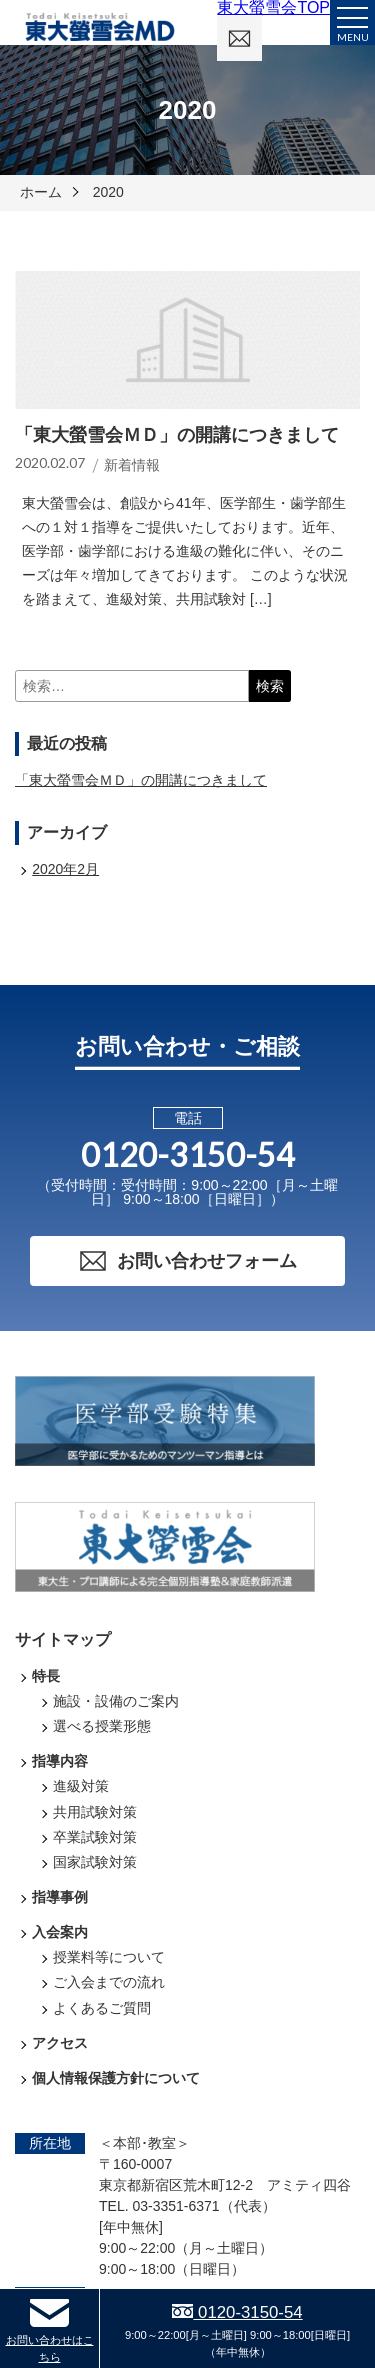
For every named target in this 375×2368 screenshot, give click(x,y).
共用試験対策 (95, 1812)
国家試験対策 (95, 1862)
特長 (46, 1676)
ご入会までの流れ (109, 1982)
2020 (108, 192)
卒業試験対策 (95, 1837)
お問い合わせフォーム (187, 1261)
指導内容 (60, 1761)
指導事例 (60, 1897)
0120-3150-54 (237, 2313)
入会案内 (60, 1932)
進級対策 (81, 1786)
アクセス (60, 2043)
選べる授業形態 (102, 1726)
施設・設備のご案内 (116, 1701)
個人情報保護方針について (116, 2078)
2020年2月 (65, 869)
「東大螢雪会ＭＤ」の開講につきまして (141, 780)
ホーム (41, 192)
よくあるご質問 (102, 2008)
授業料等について (109, 1957)
